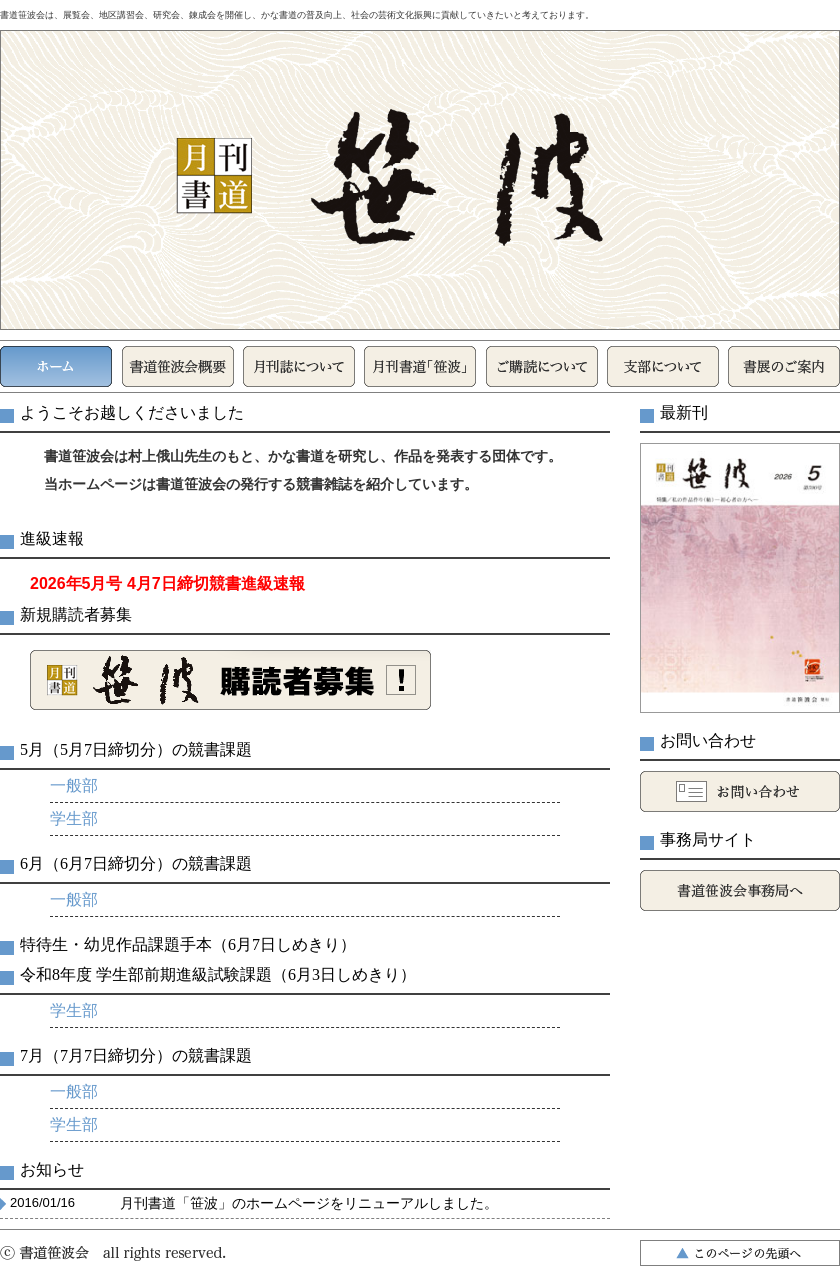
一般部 (74, 785)
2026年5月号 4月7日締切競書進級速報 (167, 583)
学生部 (74, 818)
